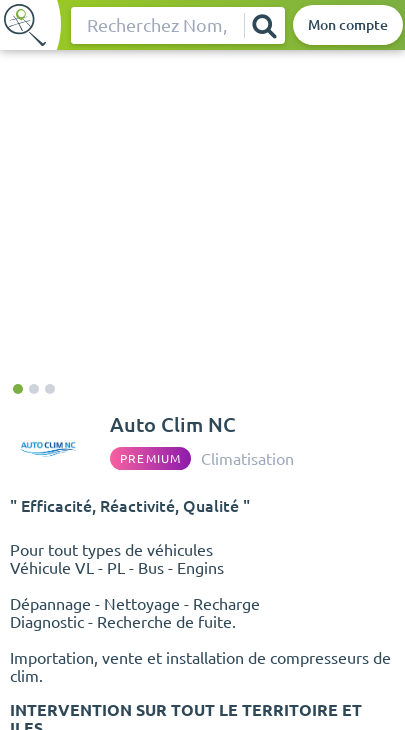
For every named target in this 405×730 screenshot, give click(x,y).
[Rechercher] (264, 25)
